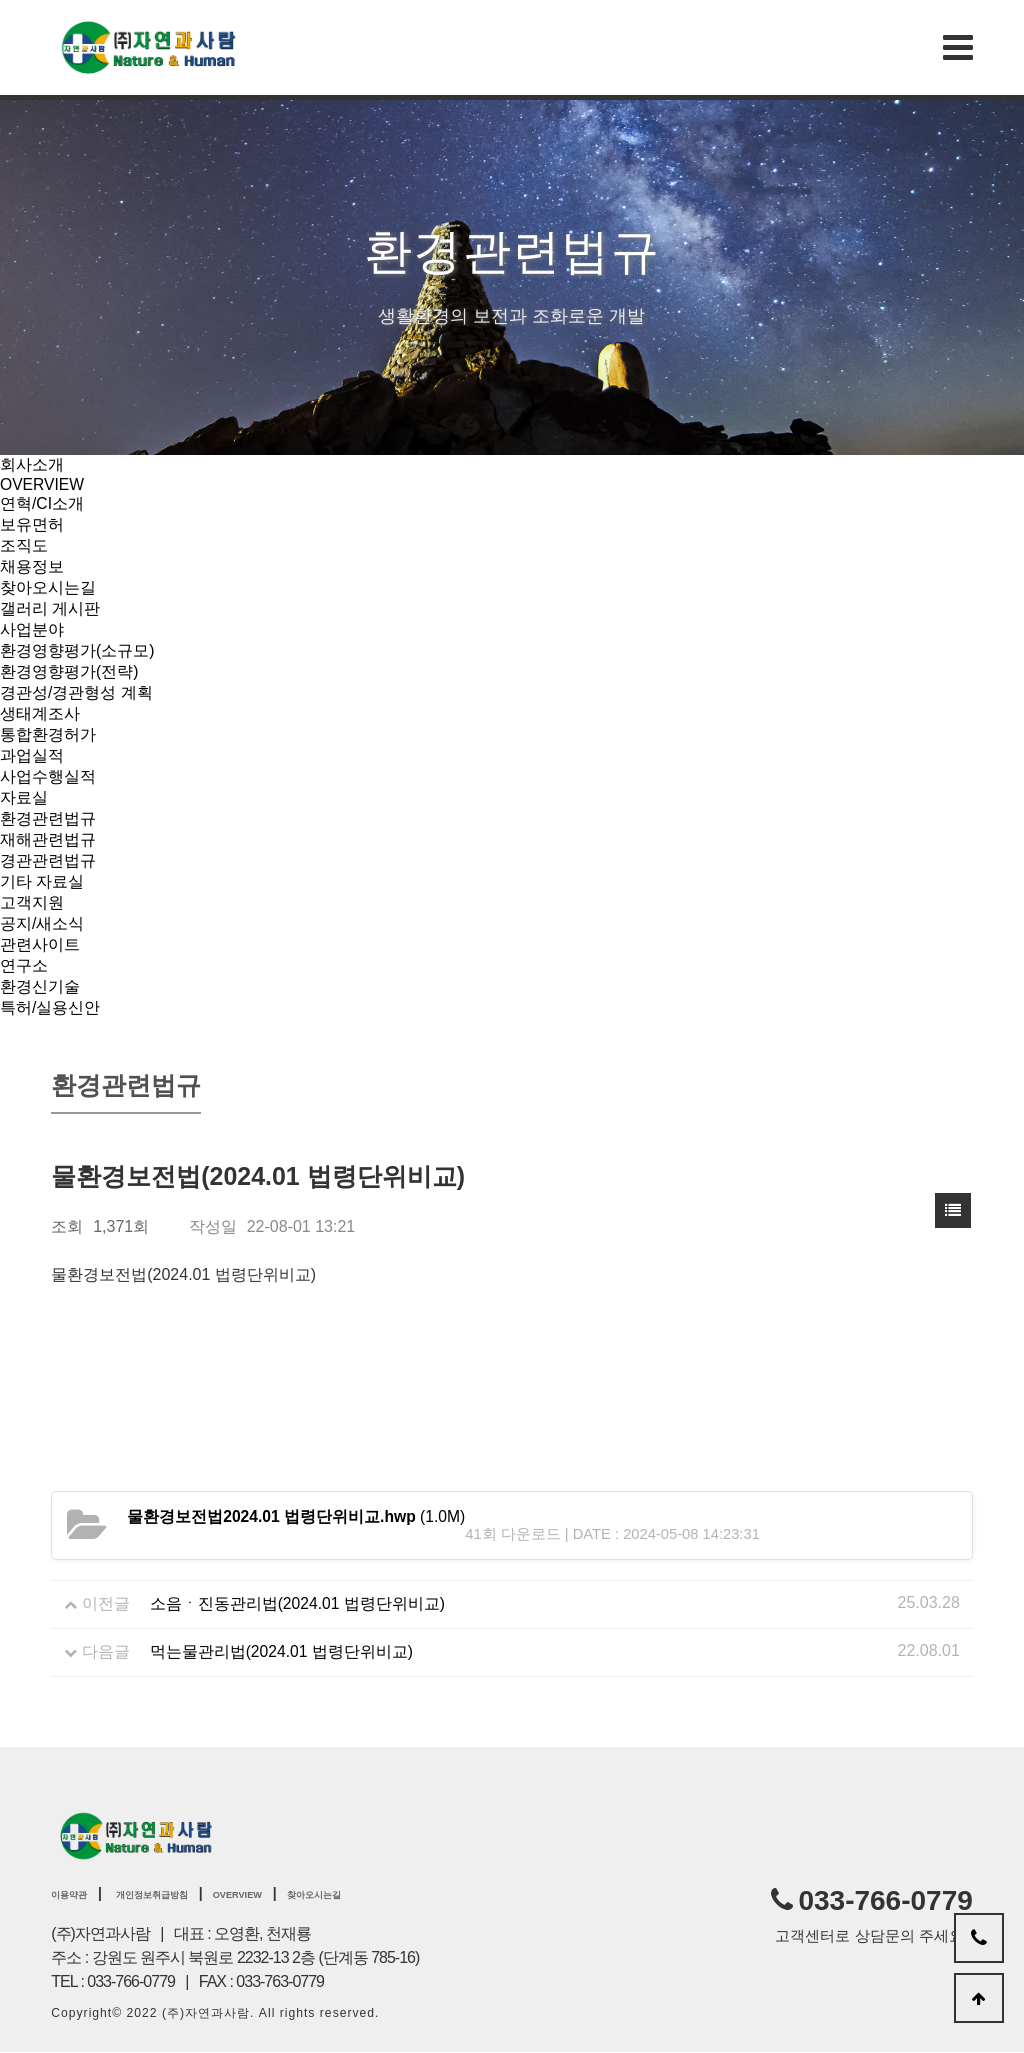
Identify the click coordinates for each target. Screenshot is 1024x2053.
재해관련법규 (48, 839)
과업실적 (32, 755)
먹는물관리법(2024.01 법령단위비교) (282, 1651)
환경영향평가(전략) (69, 671)
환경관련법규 (48, 818)
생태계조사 (40, 713)
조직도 (24, 545)
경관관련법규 (48, 860)
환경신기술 (40, 986)
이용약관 (79, 1893)
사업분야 (32, 629)
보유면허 (32, 524)
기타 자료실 (42, 881)
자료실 (24, 797)
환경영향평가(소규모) (77, 650)
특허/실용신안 (50, 1007)
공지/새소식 (42, 923)
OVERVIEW (43, 484)
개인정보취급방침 (192, 1893)
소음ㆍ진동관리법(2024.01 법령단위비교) (298, 1603)
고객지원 (32, 902)
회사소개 (32, 464)
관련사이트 (40, 944)
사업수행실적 (48, 776)
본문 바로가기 (0, 0)
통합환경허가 (48, 734)
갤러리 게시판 (50, 608)
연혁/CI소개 (42, 503)
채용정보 (32, 566)
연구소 (24, 965)
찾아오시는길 (48, 587)
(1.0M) (297, 1516)
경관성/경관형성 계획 (76, 692)
